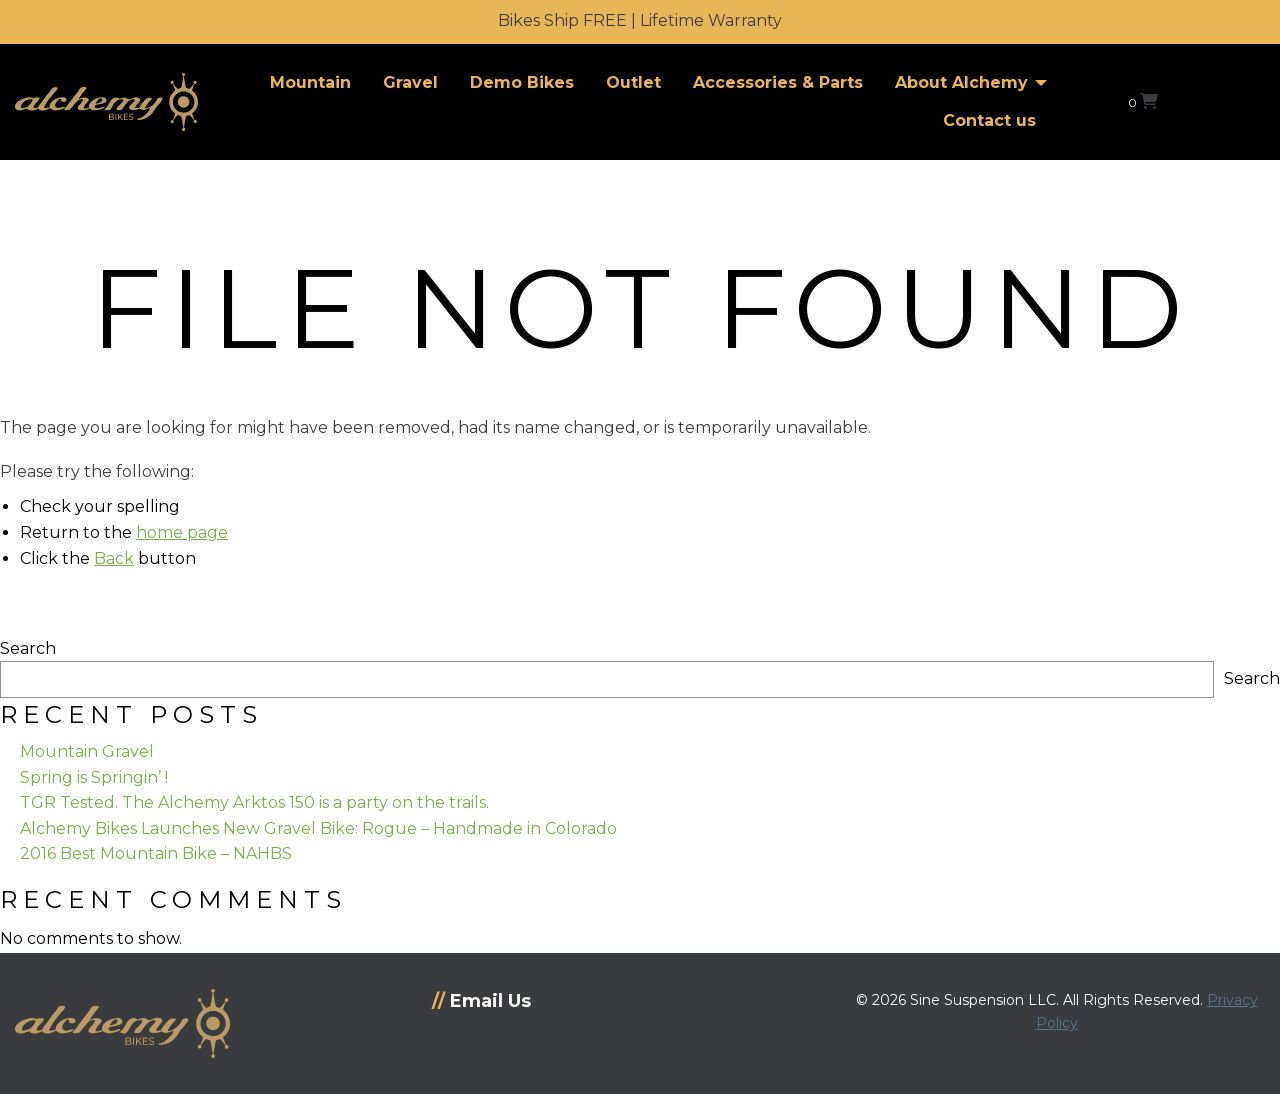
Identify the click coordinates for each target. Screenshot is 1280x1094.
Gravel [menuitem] (410, 82)
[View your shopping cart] (1143, 101)
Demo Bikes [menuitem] (522, 82)
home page (182, 532)
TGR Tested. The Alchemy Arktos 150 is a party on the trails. (254, 802)
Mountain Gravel (87, 751)
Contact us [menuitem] (989, 120)
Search (28, 648)
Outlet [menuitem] (633, 82)
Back (114, 558)
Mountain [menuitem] (310, 82)
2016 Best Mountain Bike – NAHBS (156, 853)
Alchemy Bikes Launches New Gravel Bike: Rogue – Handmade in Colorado (318, 828)
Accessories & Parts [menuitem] (778, 82)
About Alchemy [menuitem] (961, 82)
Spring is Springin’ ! (94, 777)
